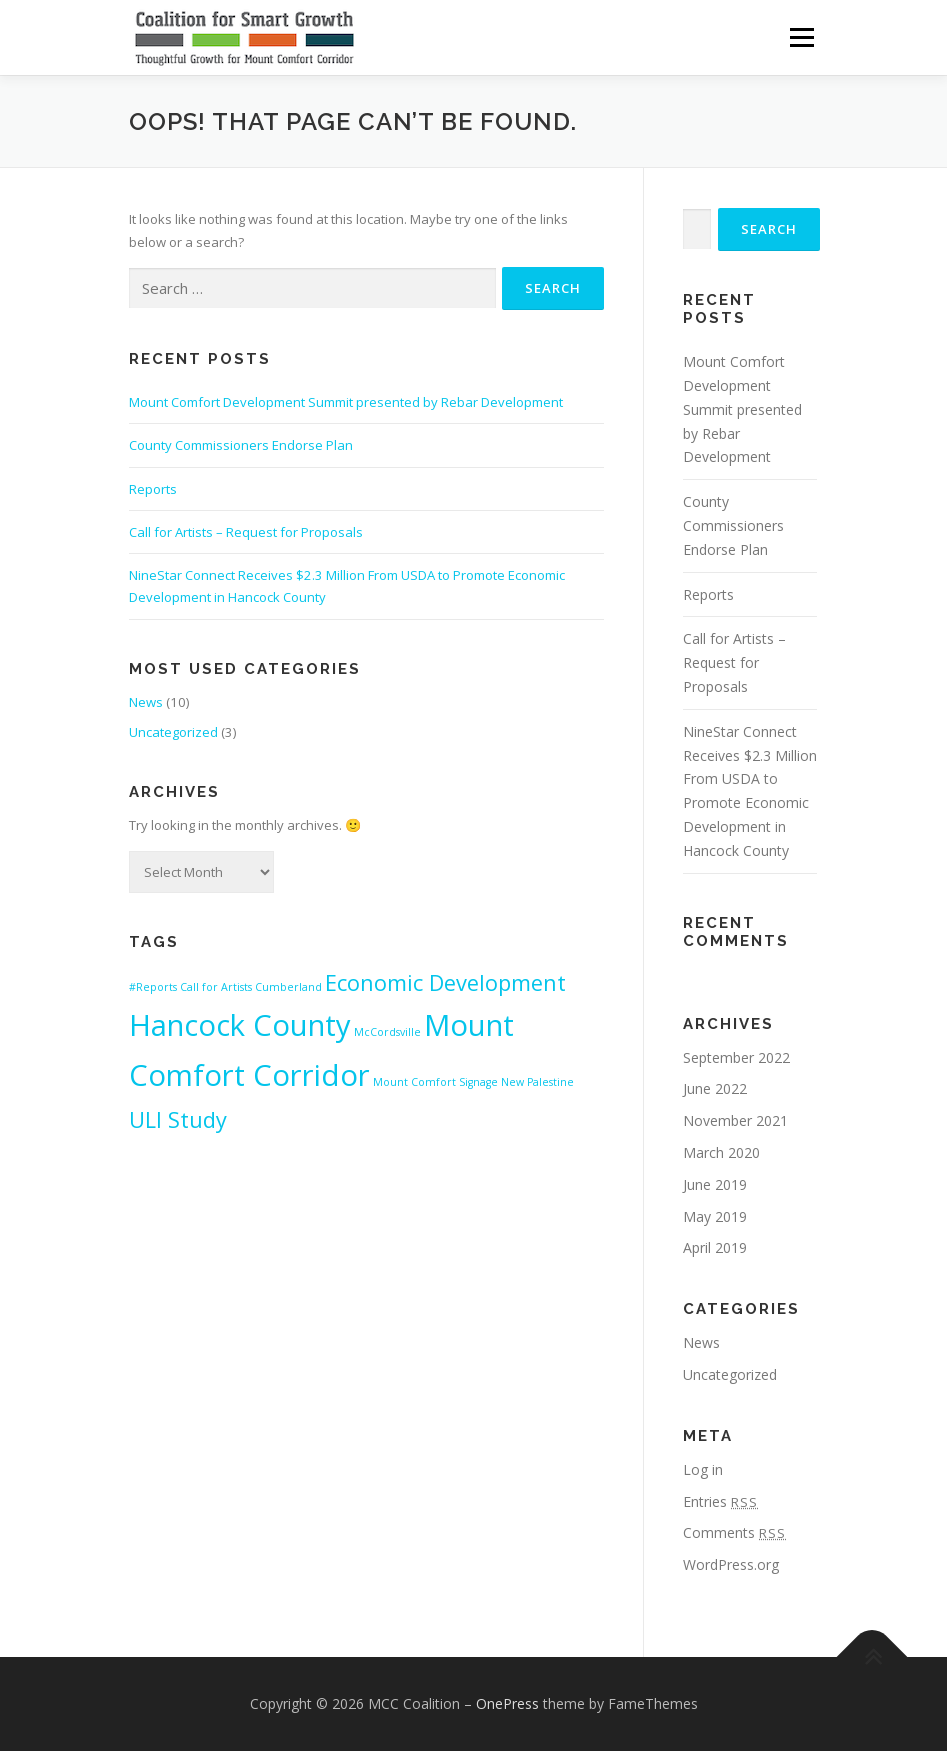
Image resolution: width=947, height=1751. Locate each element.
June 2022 (715, 1088)
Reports (153, 489)
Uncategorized (173, 732)
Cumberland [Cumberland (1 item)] (288, 987)
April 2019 (715, 1247)
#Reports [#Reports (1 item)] (153, 987)
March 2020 (721, 1152)
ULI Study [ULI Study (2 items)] (178, 1119)
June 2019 (715, 1184)
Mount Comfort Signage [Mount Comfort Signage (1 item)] (435, 1082)
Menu (801, 37)
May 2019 (715, 1216)
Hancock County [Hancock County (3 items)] (240, 1025)
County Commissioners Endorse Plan (241, 445)
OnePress (507, 1703)
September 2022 (736, 1057)
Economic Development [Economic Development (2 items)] (445, 982)
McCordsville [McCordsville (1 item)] (387, 1032)
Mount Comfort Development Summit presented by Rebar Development (346, 402)
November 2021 (735, 1120)
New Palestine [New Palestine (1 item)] (537, 1082)
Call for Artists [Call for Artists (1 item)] (216, 987)
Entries (720, 1501)
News (146, 702)
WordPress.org (731, 1564)
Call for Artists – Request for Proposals (246, 532)
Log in (703, 1469)
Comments (734, 1532)
